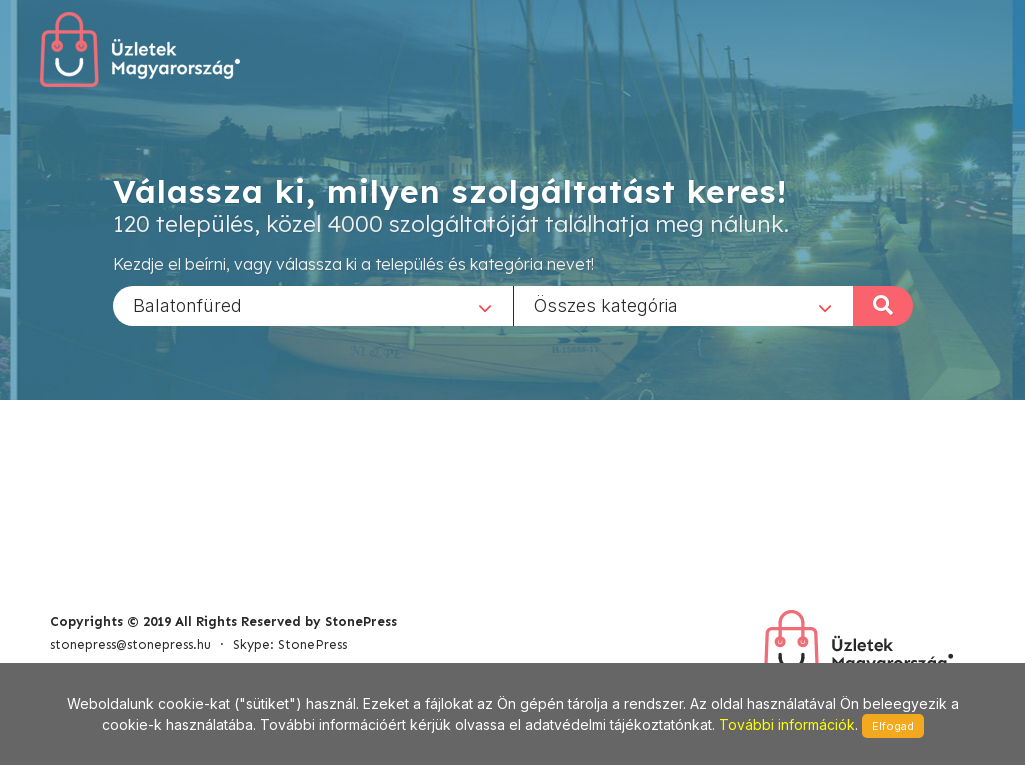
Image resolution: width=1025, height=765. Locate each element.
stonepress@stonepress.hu (130, 644)
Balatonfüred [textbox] (187, 304)
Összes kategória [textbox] (606, 304)
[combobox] (313, 305)
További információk (787, 724)
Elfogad (893, 726)
